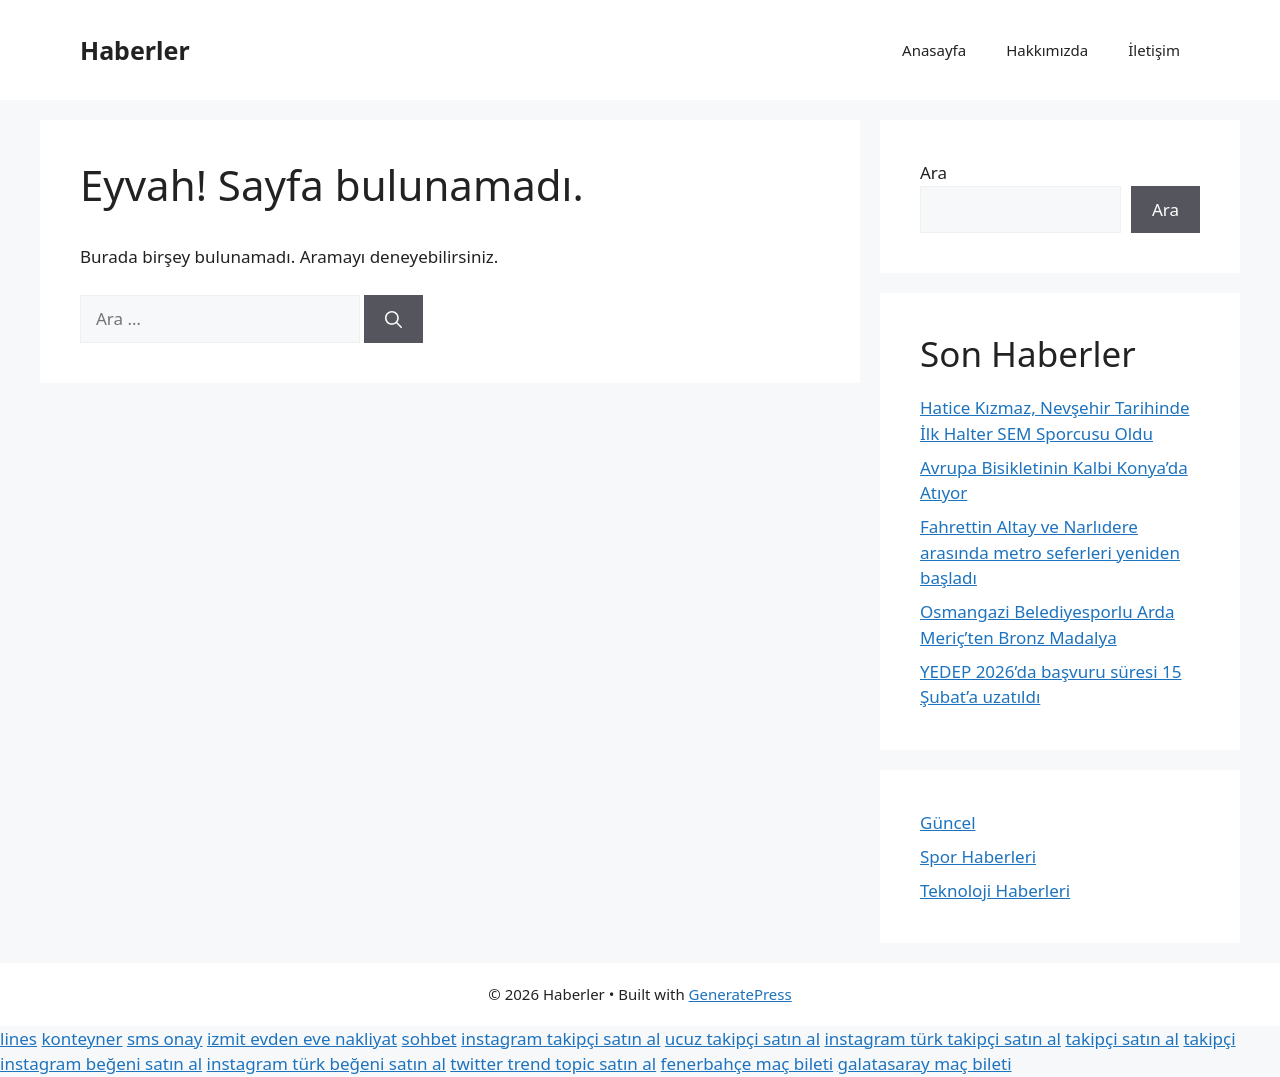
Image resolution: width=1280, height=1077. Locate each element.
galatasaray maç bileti (925, 1063)
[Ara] (393, 319)
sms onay (165, 1038)
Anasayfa (934, 50)
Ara (933, 172)
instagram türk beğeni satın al (326, 1063)
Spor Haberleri (978, 856)
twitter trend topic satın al (553, 1063)
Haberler (135, 50)
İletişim (1154, 50)
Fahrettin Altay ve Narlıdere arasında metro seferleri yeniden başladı (1050, 552)
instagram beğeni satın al (101, 1063)
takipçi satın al (1122, 1038)
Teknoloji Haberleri (995, 890)
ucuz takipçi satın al (742, 1038)
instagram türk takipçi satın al (942, 1038)
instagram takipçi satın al (560, 1038)
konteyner (81, 1038)
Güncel (948, 822)
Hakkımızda (1047, 50)
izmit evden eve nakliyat (302, 1038)
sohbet (429, 1038)
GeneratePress (740, 994)
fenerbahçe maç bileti (747, 1063)
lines (18, 1038)
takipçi (1209, 1038)
